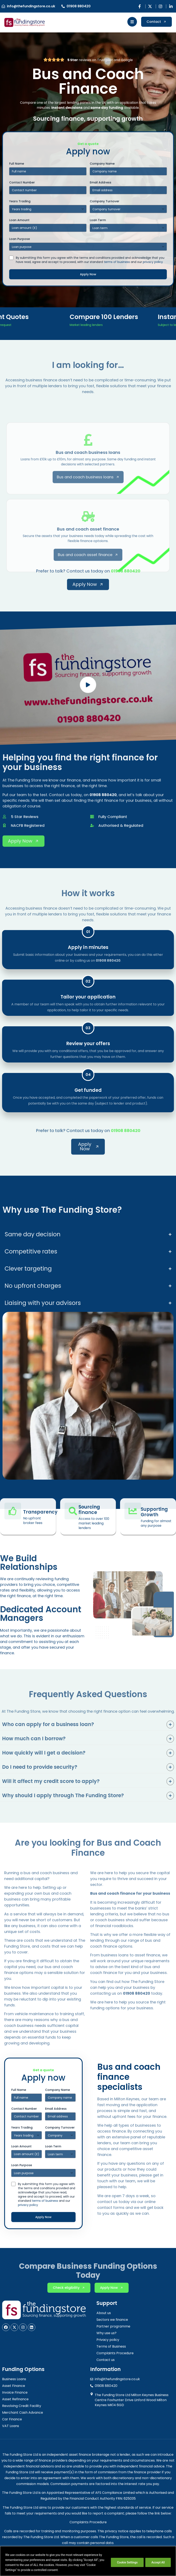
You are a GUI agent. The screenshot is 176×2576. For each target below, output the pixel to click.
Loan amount (19, 220)
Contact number (22, 182)
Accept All (158, 2562)
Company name (102, 163)
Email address (100, 182)
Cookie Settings (127, 2562)
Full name (16, 163)
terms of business (117, 262)
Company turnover (104, 201)
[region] (88, 2561)
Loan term (98, 220)
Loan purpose (19, 239)
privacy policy (153, 262)
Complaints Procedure (88, 2522)
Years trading (19, 201)
